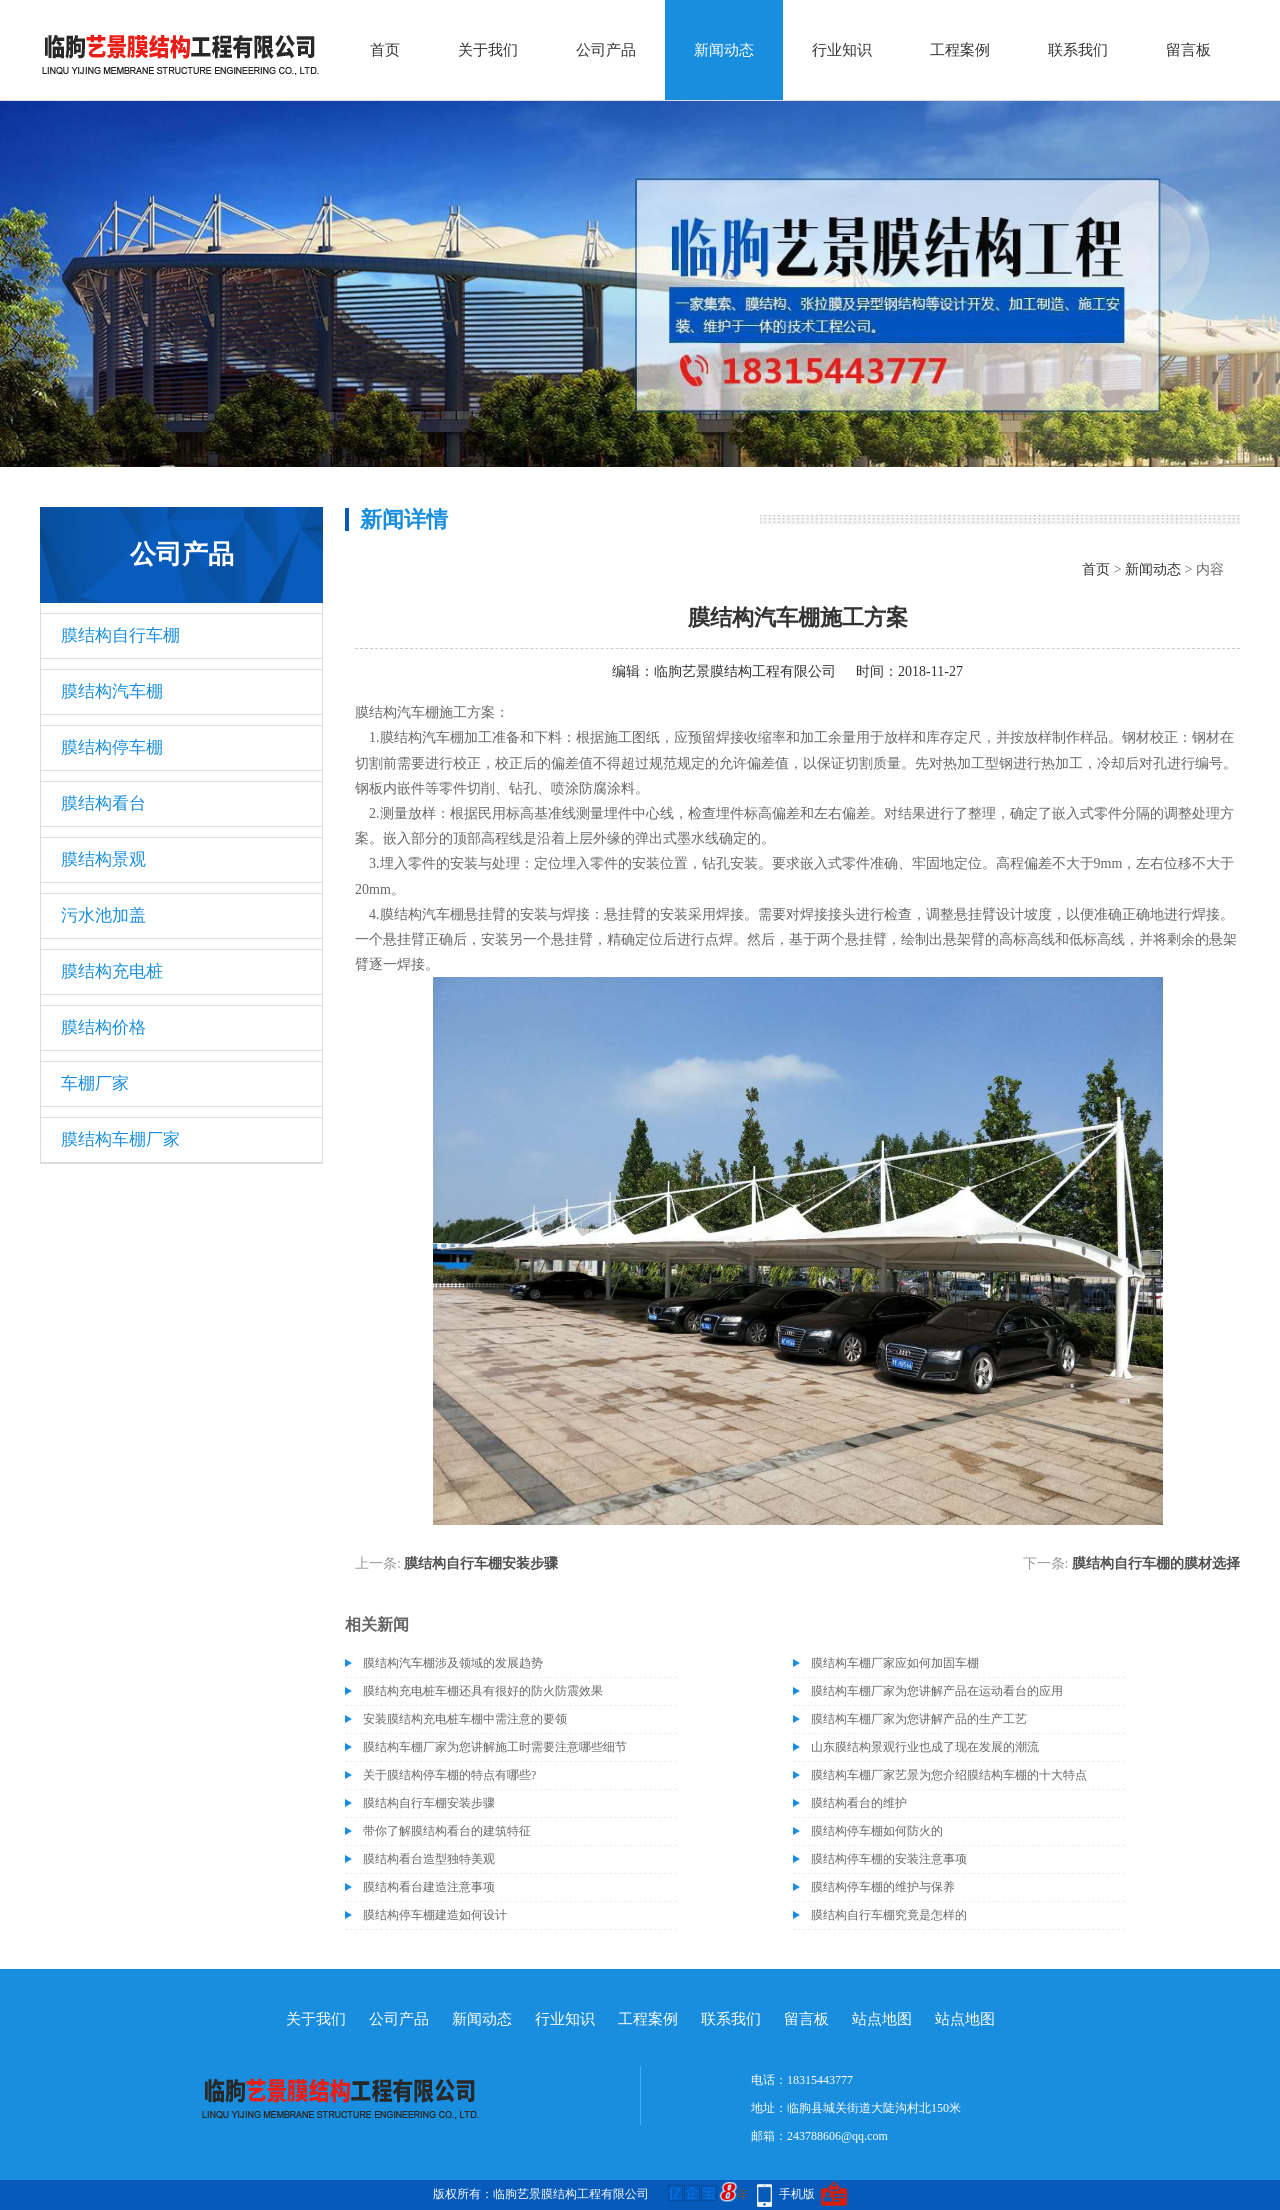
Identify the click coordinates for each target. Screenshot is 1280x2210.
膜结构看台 (103, 803)
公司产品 (606, 50)
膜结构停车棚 (112, 747)
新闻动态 (724, 50)
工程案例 (960, 50)
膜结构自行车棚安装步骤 (481, 1563)
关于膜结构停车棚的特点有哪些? (449, 1775)
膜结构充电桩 (112, 971)
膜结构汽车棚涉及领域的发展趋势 (453, 1663)
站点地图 (882, 2019)
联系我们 (1078, 50)
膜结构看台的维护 (859, 1803)
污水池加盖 (103, 915)
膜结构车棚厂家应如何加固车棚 (895, 1663)
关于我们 (488, 50)
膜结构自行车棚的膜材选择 (1156, 1563)
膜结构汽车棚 (112, 691)
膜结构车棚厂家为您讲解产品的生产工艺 (919, 1719)
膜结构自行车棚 (120, 635)
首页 (385, 50)
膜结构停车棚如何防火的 (877, 1831)
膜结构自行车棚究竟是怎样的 (889, 1915)
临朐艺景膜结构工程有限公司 (745, 671)
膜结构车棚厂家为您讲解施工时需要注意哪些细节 (495, 1747)
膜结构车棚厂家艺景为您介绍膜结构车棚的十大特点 (949, 1775)
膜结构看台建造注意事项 (429, 1887)
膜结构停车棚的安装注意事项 (889, 1859)
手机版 (797, 2194)
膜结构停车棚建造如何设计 (435, 1915)
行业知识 (842, 50)
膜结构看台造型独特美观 (429, 1859)
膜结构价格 (103, 1027)
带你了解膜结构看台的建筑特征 (447, 1831)
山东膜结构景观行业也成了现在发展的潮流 (925, 1747)
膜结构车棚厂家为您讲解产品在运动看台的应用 (937, 1691)
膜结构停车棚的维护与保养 (883, 1887)
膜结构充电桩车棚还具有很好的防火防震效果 (483, 1691)
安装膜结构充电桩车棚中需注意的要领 (465, 1719)
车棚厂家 (95, 1083)
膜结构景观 (103, 859)
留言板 (1188, 50)
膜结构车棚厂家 (120, 1139)
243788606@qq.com (837, 2136)
